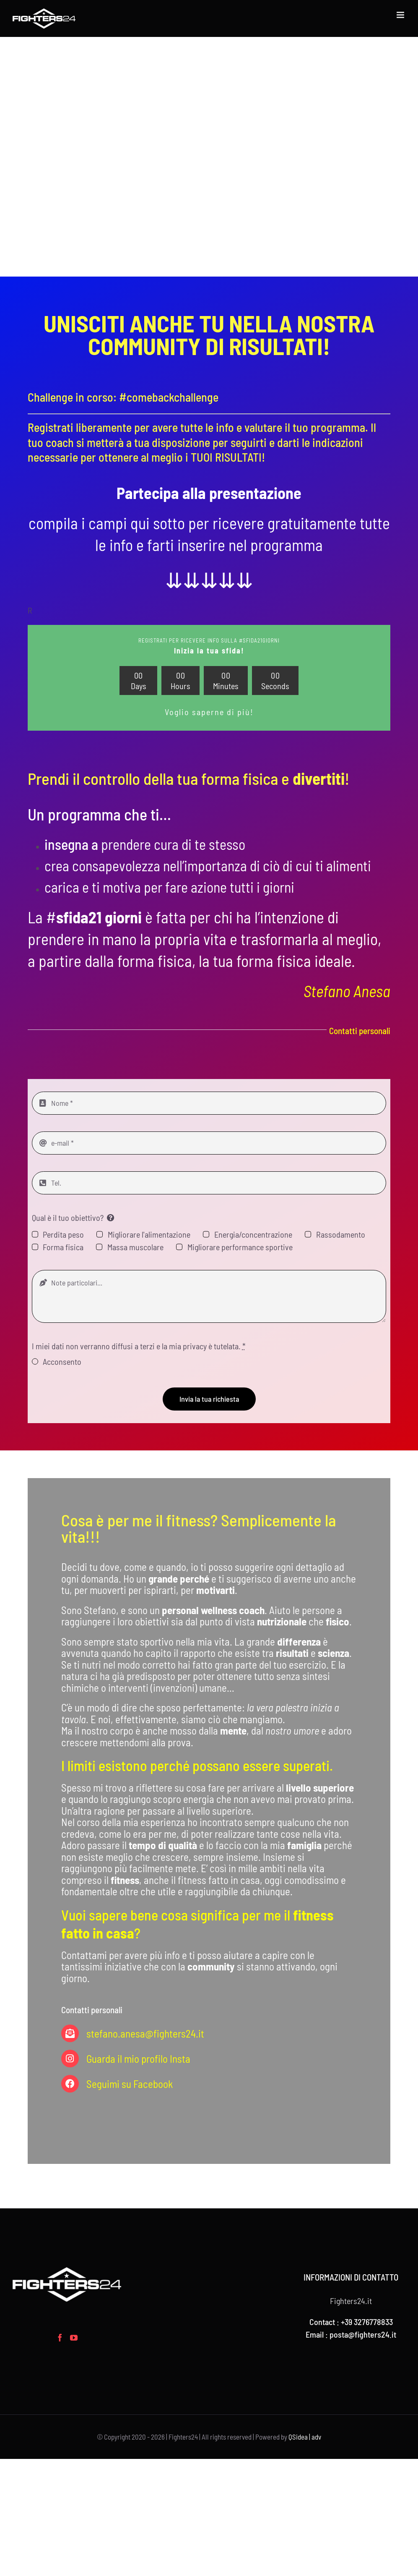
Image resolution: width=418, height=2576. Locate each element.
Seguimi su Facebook (129, 2083)
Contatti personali (359, 1030)
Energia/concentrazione (253, 1234)
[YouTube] (74, 2337)
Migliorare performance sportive (240, 1247)
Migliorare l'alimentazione (149, 1234)
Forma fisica (63, 1247)
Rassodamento (340, 1234)
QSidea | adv (304, 2436)
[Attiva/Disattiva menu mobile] (401, 14)
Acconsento (62, 1361)
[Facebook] (60, 2337)
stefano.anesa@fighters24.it (145, 2033)
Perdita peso (63, 1234)
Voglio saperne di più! (209, 712)
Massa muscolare (135, 1247)
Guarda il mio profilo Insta (138, 2058)
